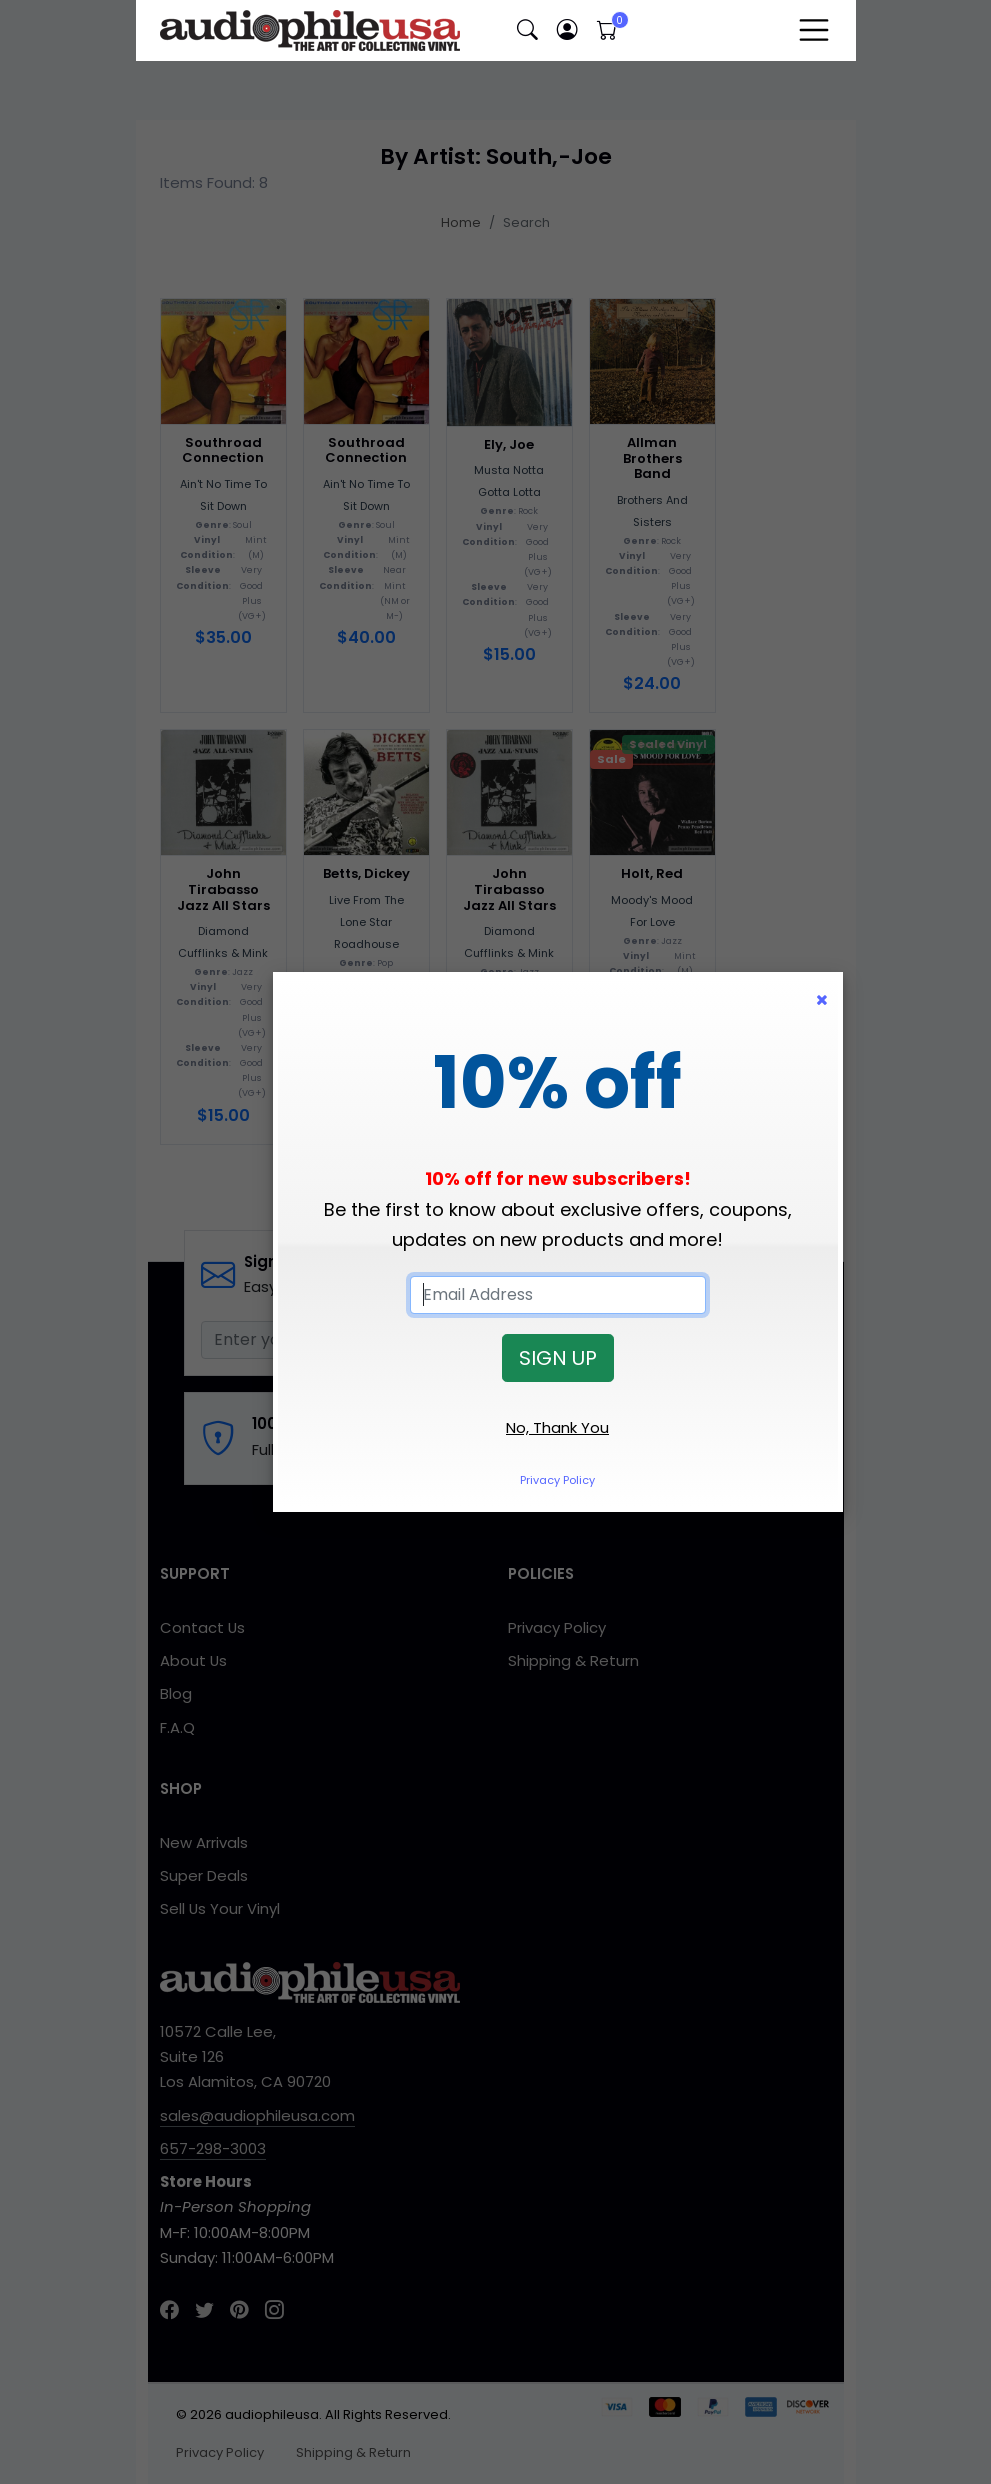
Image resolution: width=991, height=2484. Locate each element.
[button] (528, 30)
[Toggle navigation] (814, 30)
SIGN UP (558, 1358)
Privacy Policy (557, 1480)
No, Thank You (557, 1427)
